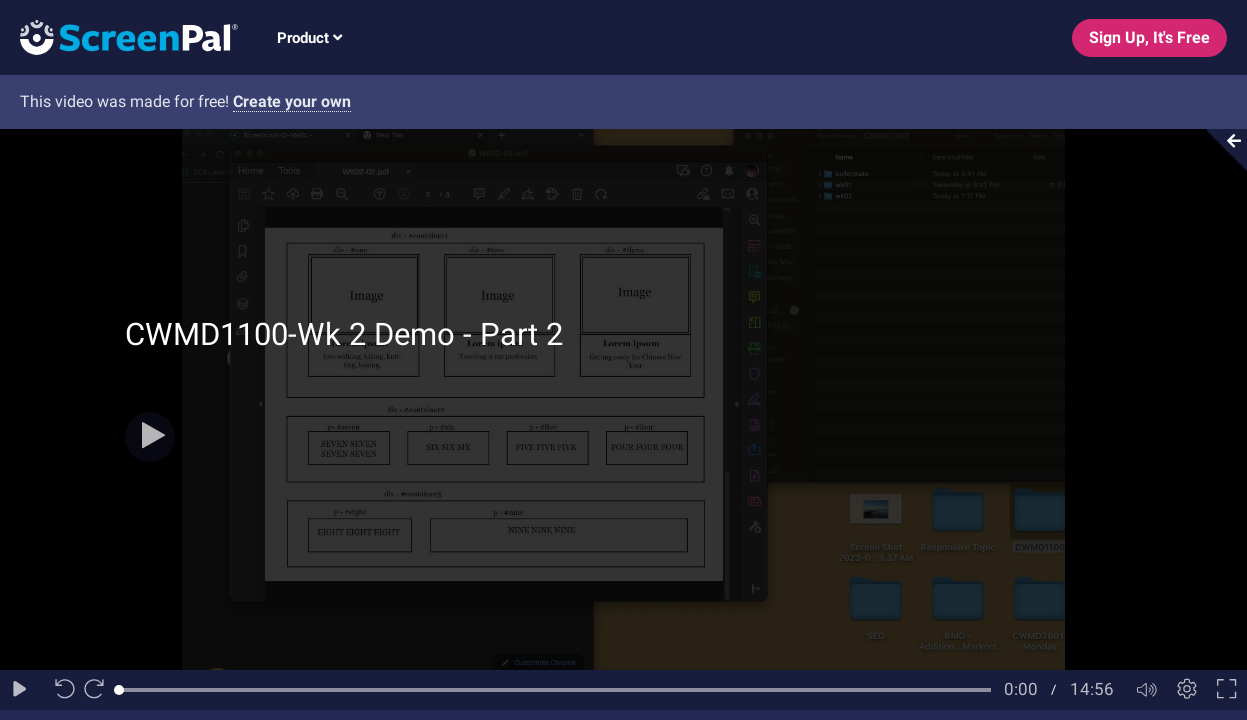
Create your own (292, 101)
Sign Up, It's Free (1149, 37)
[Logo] (119, 36)
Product (309, 38)
